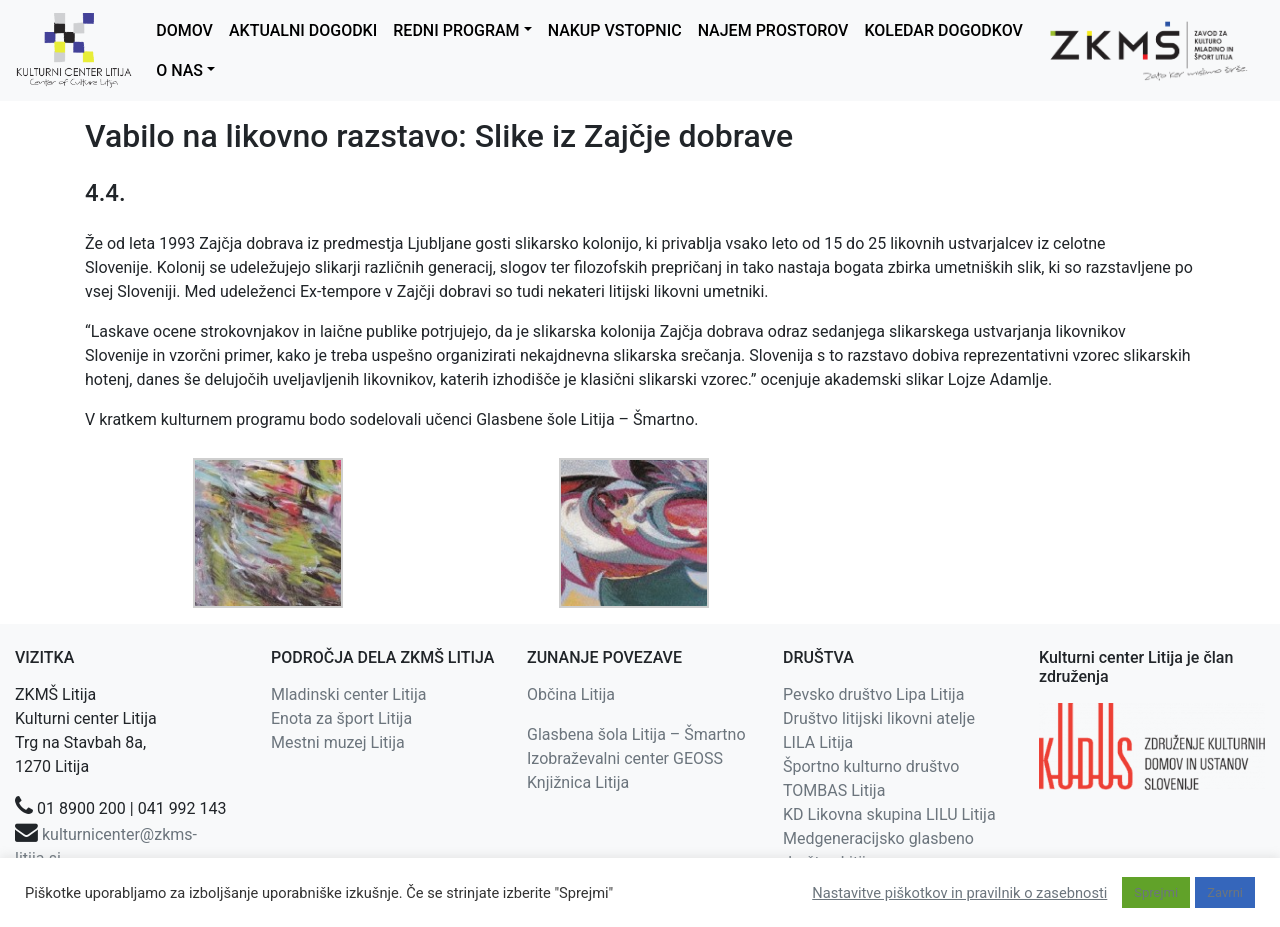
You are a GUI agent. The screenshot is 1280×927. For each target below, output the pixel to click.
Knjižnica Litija (578, 782)
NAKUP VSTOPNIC (615, 30)
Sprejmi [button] (1156, 892)
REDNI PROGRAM (456, 30)
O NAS (179, 70)
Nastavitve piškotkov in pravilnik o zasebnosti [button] (959, 893)
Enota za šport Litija (341, 718)
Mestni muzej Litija (338, 742)
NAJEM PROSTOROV (773, 30)
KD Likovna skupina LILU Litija (889, 814)
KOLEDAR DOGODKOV (943, 30)
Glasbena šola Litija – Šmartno (636, 734)
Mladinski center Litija (349, 694)
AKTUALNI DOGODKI (303, 30)
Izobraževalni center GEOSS (625, 758)
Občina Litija (571, 694)
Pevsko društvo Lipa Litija (873, 694)
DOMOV (184, 30)
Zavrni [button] (1225, 892)
